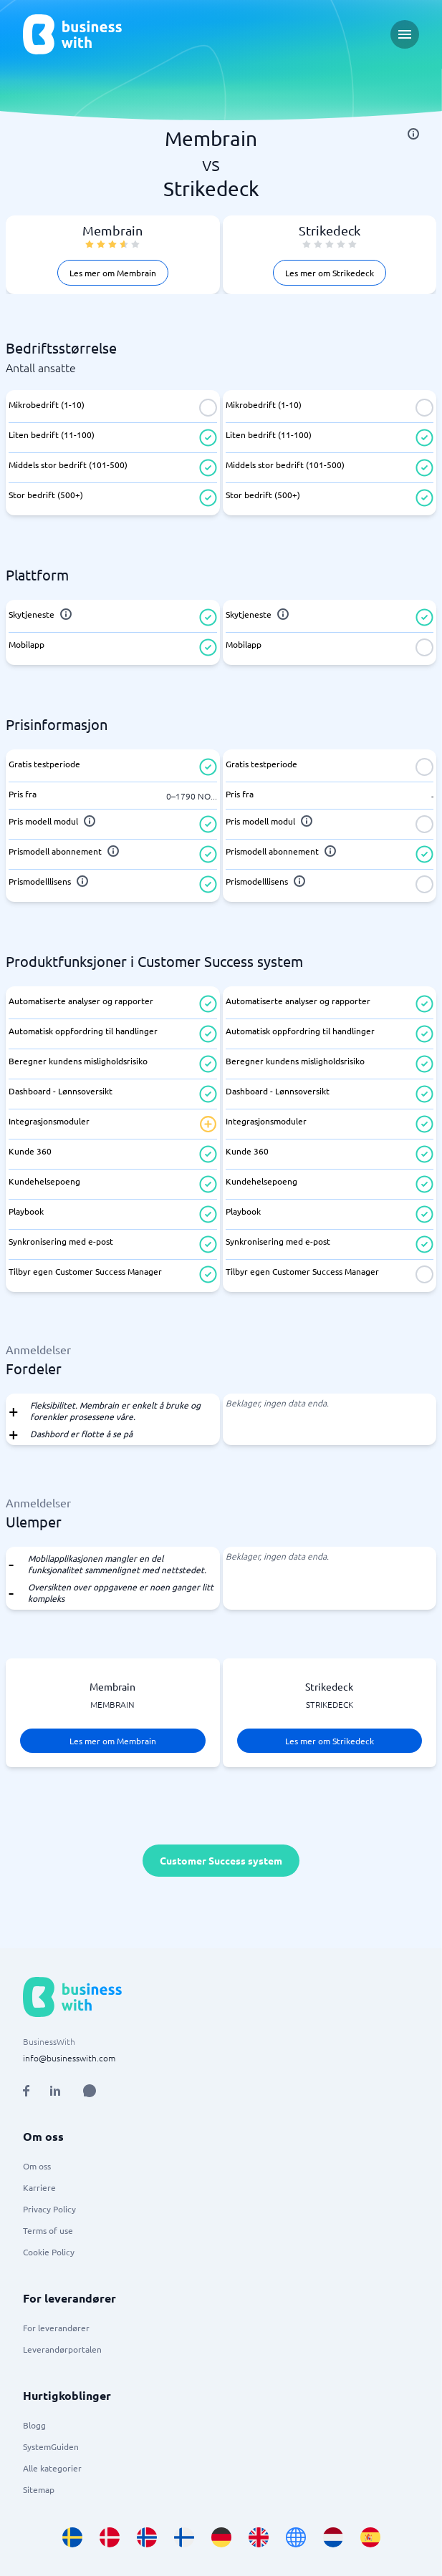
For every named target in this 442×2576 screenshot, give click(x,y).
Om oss (37, 2166)
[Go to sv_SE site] (72, 2537)
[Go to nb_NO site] (147, 2537)
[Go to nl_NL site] (333, 2537)
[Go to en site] (296, 2537)
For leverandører (56, 2327)
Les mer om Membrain (112, 272)
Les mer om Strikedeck (329, 272)
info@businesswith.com (69, 2058)
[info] (413, 134)
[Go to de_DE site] (221, 2537)
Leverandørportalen (62, 2349)
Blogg (34, 2425)
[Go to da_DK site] (110, 2537)
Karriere (39, 2187)
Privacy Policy (49, 2209)
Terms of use (48, 2230)
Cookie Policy (49, 2251)
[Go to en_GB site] (259, 2537)
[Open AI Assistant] (89, 2090)
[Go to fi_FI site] (184, 2537)
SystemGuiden (51, 2446)
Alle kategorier (52, 2468)
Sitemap (38, 2489)
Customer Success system (221, 1860)
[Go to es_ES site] (370, 2537)
